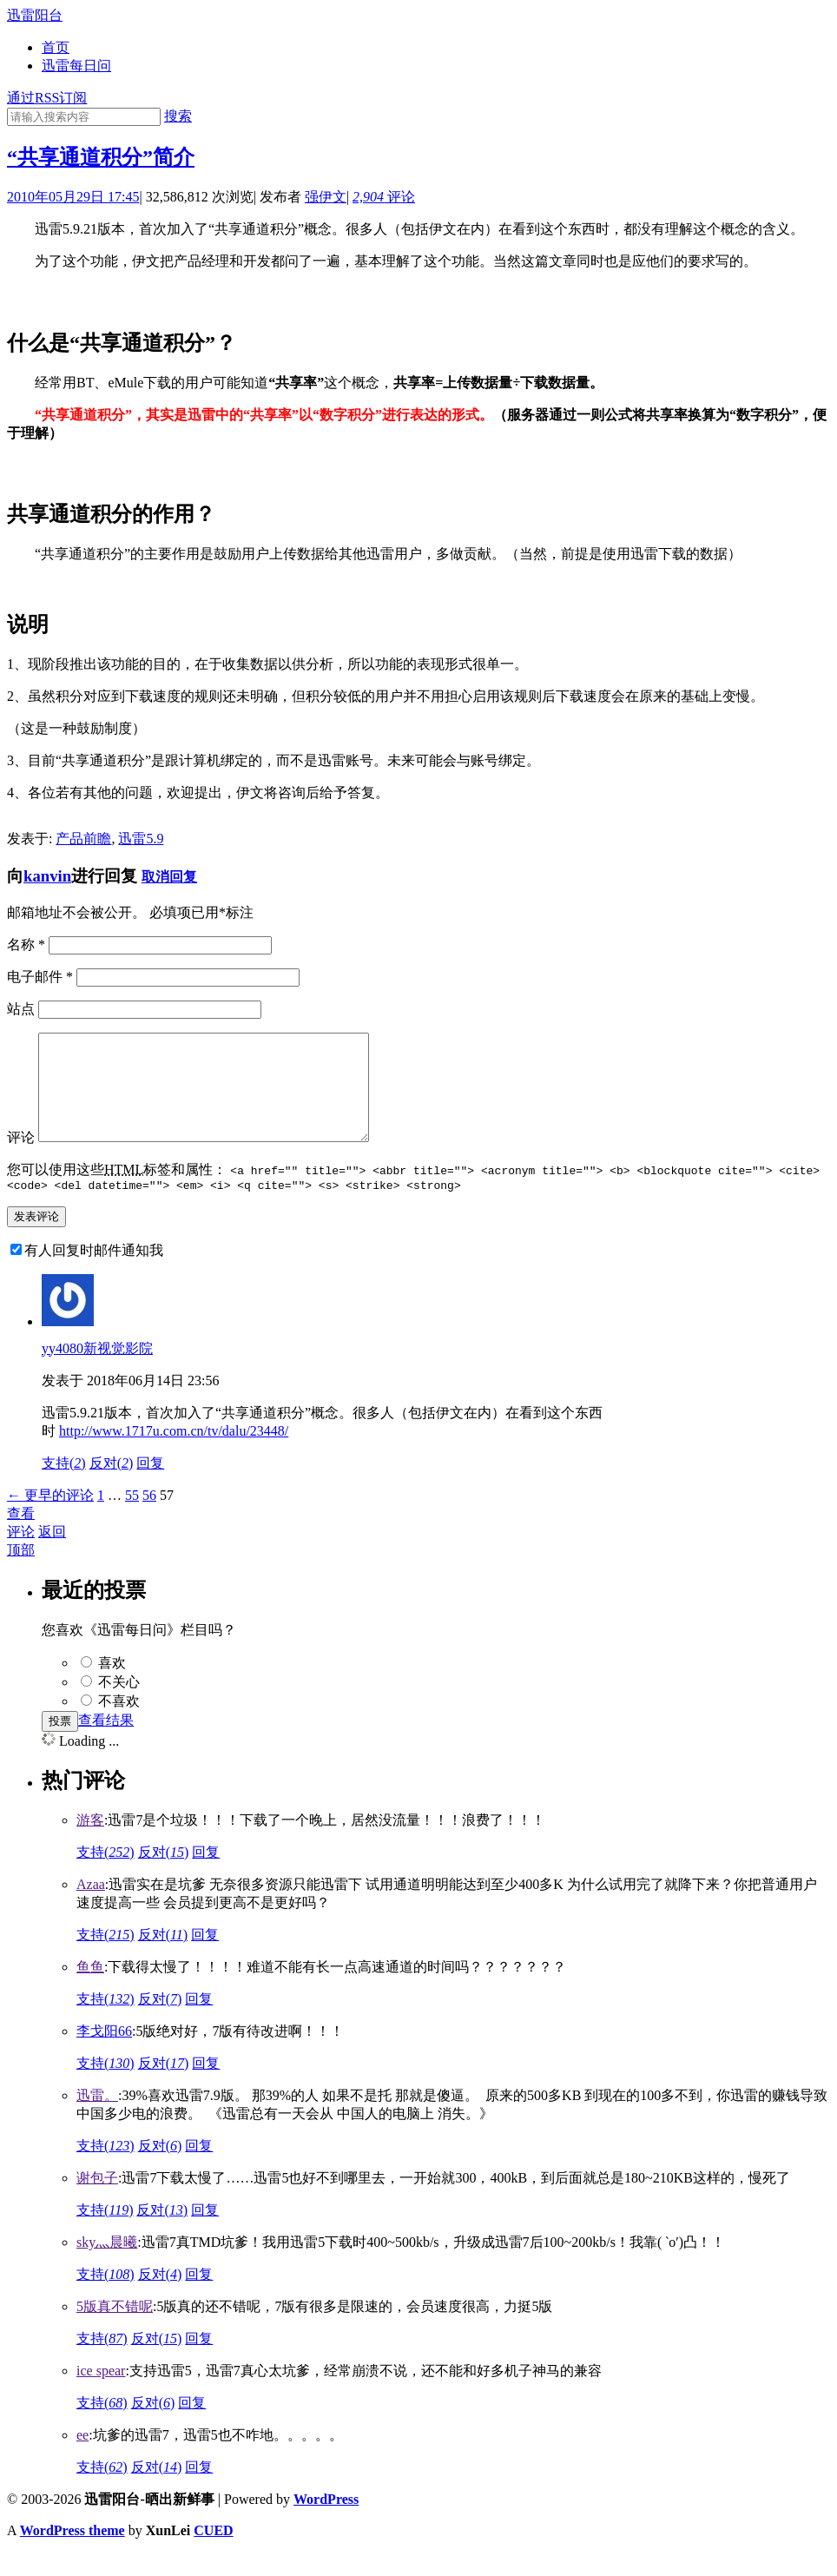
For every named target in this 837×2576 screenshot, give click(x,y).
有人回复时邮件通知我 (93, 1273)
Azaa (90, 1907)
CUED (213, 2553)
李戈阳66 (104, 2054)
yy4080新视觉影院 (97, 1371)
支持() (64, 1486)
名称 (26, 944)
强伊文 (325, 196)
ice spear (100, 2394)
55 (132, 1518)
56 (149, 1518)
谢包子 (97, 2201)
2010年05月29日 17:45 (73, 196)
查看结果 (106, 1743)
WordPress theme (72, 2553)
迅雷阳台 (35, 15)
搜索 (178, 116)
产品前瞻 (83, 838)
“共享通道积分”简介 (100, 157)
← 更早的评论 (50, 1518)
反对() (111, 1486)
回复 (206, 1875)
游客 (90, 1843)
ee (82, 2458)
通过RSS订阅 (47, 97)
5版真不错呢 (114, 2329)
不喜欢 (119, 1724)
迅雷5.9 (140, 838)
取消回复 (169, 876)
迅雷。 (97, 2118)
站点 (21, 1008)
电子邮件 (40, 976)
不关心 (119, 1705)
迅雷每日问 (76, 65)
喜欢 (112, 1686)
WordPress (326, 2522)
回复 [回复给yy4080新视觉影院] (150, 1486)
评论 (384, 196)
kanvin (47, 876)
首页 (55, 47)
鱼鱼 (90, 1990)
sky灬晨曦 (106, 2265)
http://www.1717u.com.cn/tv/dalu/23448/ (173, 1454)
